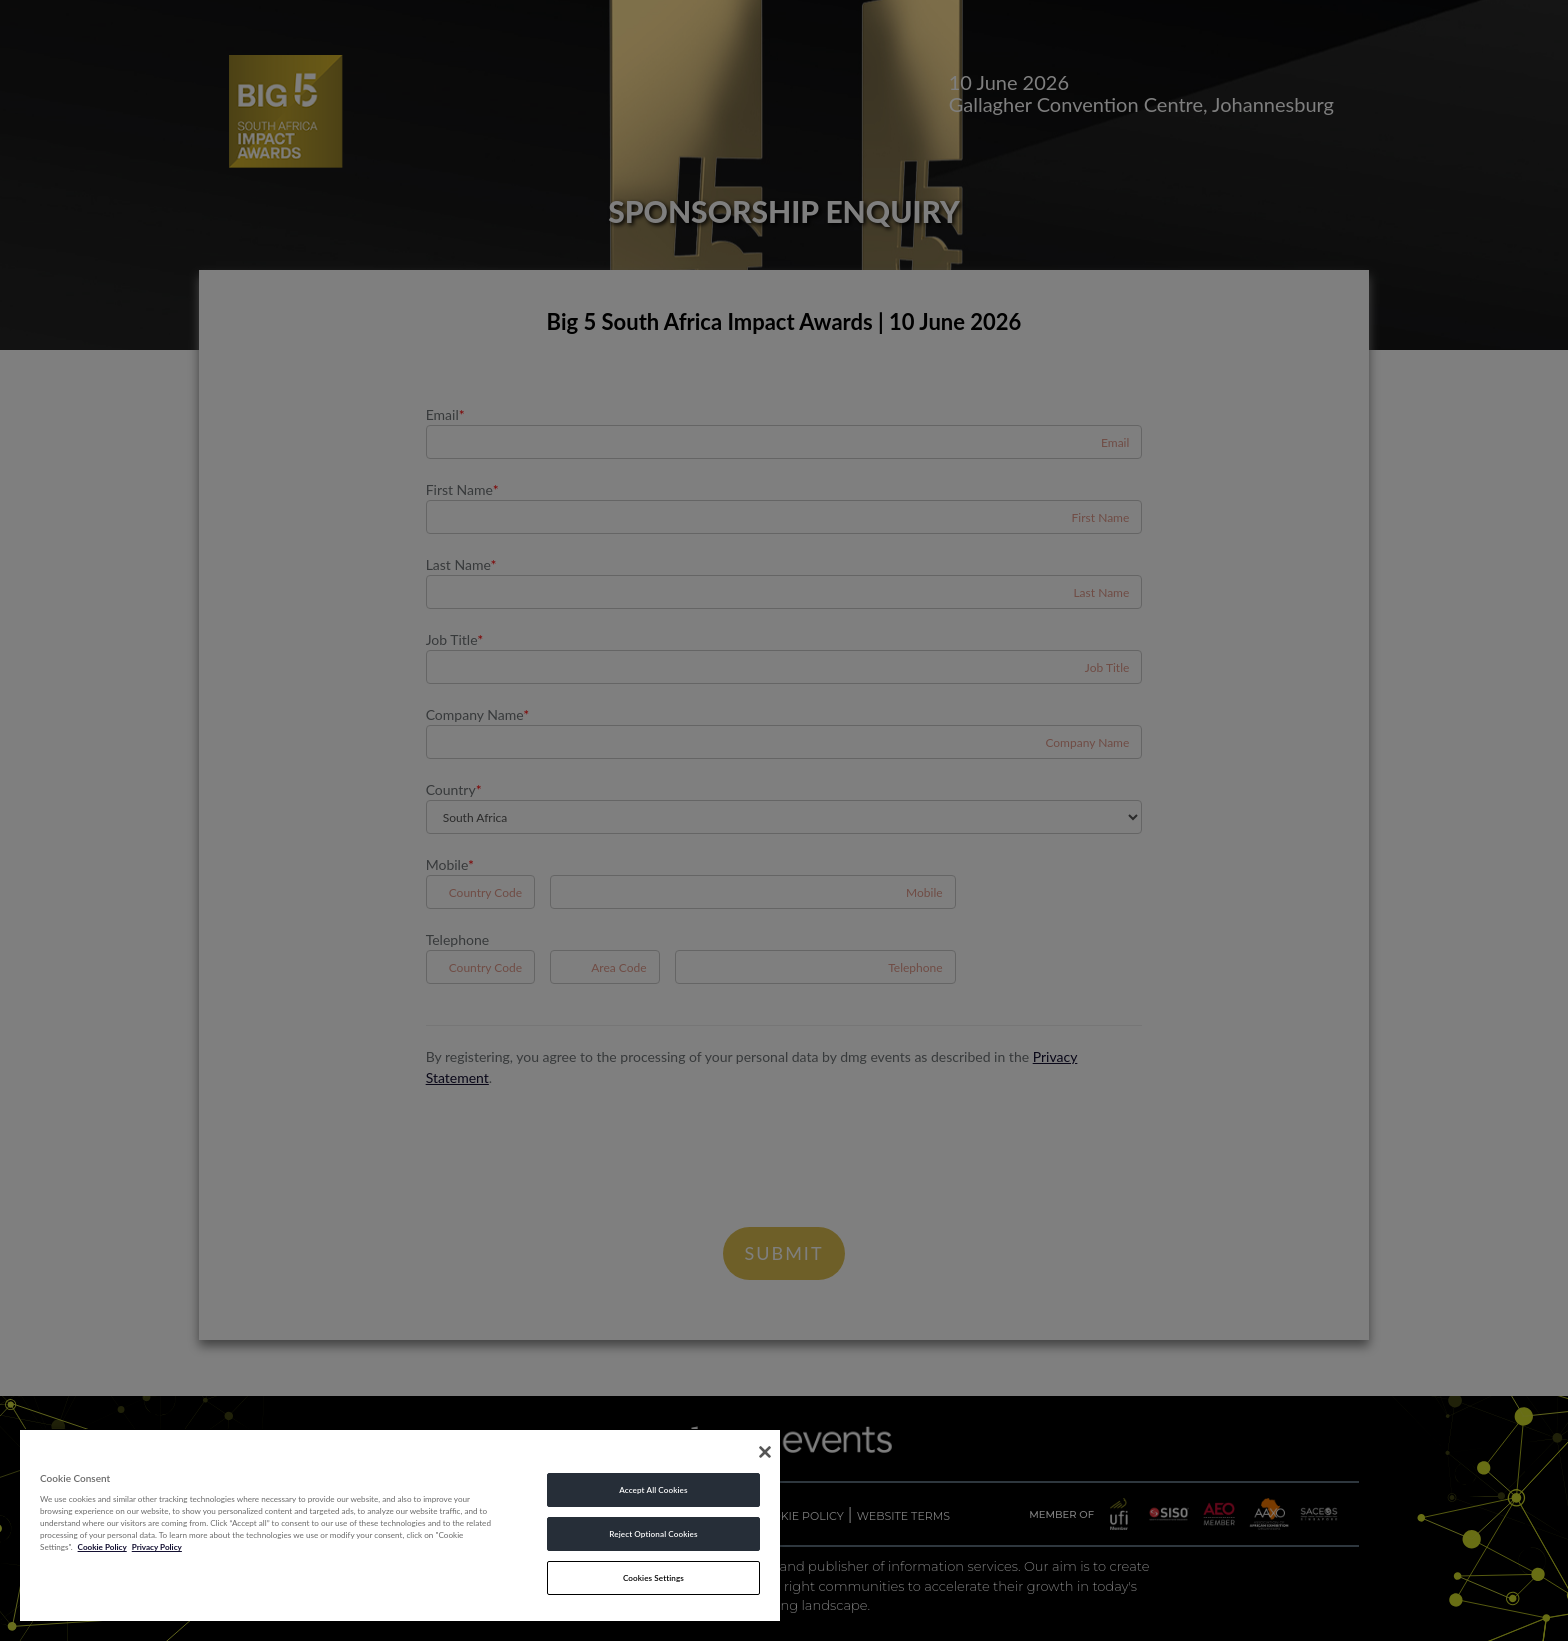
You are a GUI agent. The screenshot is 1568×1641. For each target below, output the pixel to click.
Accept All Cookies (653, 1490)
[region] (400, 1524)
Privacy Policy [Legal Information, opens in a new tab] (157, 1547)
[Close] (765, 1452)
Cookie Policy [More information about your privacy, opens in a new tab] (102, 1547)
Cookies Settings (653, 1578)
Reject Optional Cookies (653, 1534)
